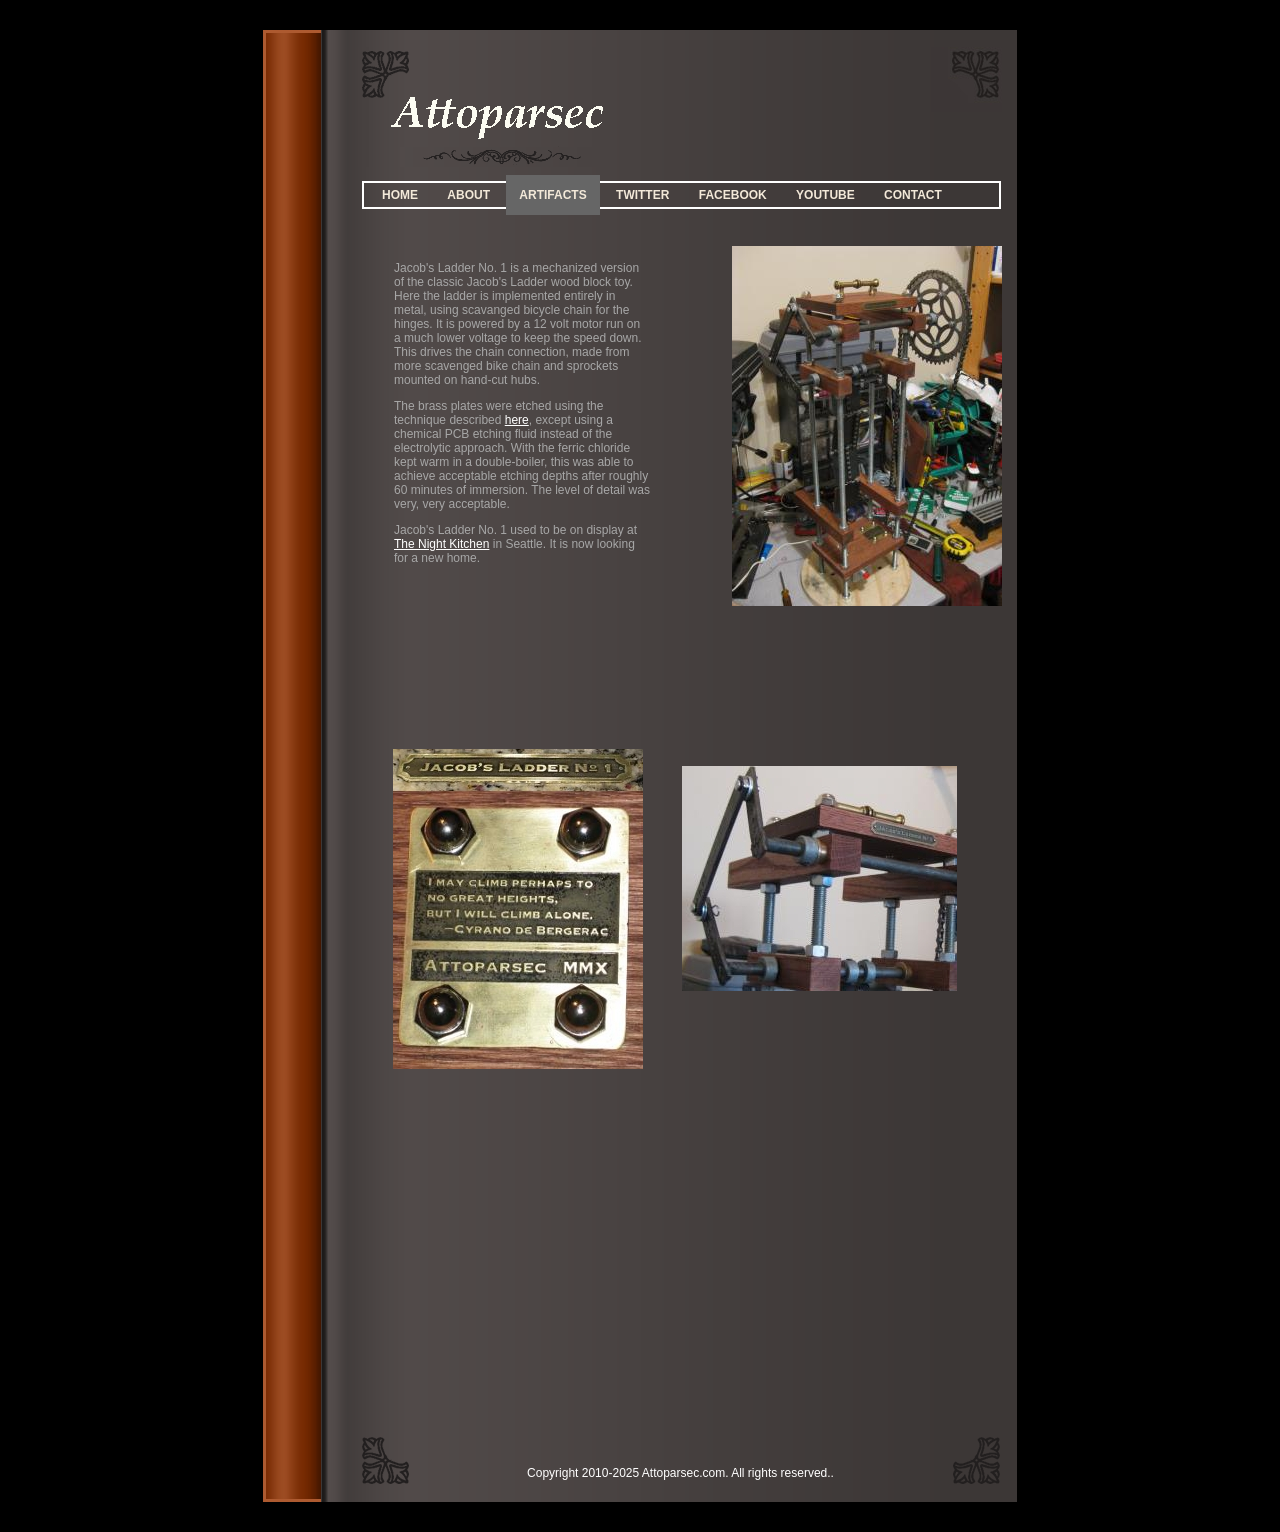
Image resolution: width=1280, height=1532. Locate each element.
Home (400, 195)
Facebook (733, 195)
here (517, 420)
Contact (913, 195)
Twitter (642, 195)
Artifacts (552, 195)
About (468, 195)
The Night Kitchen (441, 544)
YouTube (825, 195)
